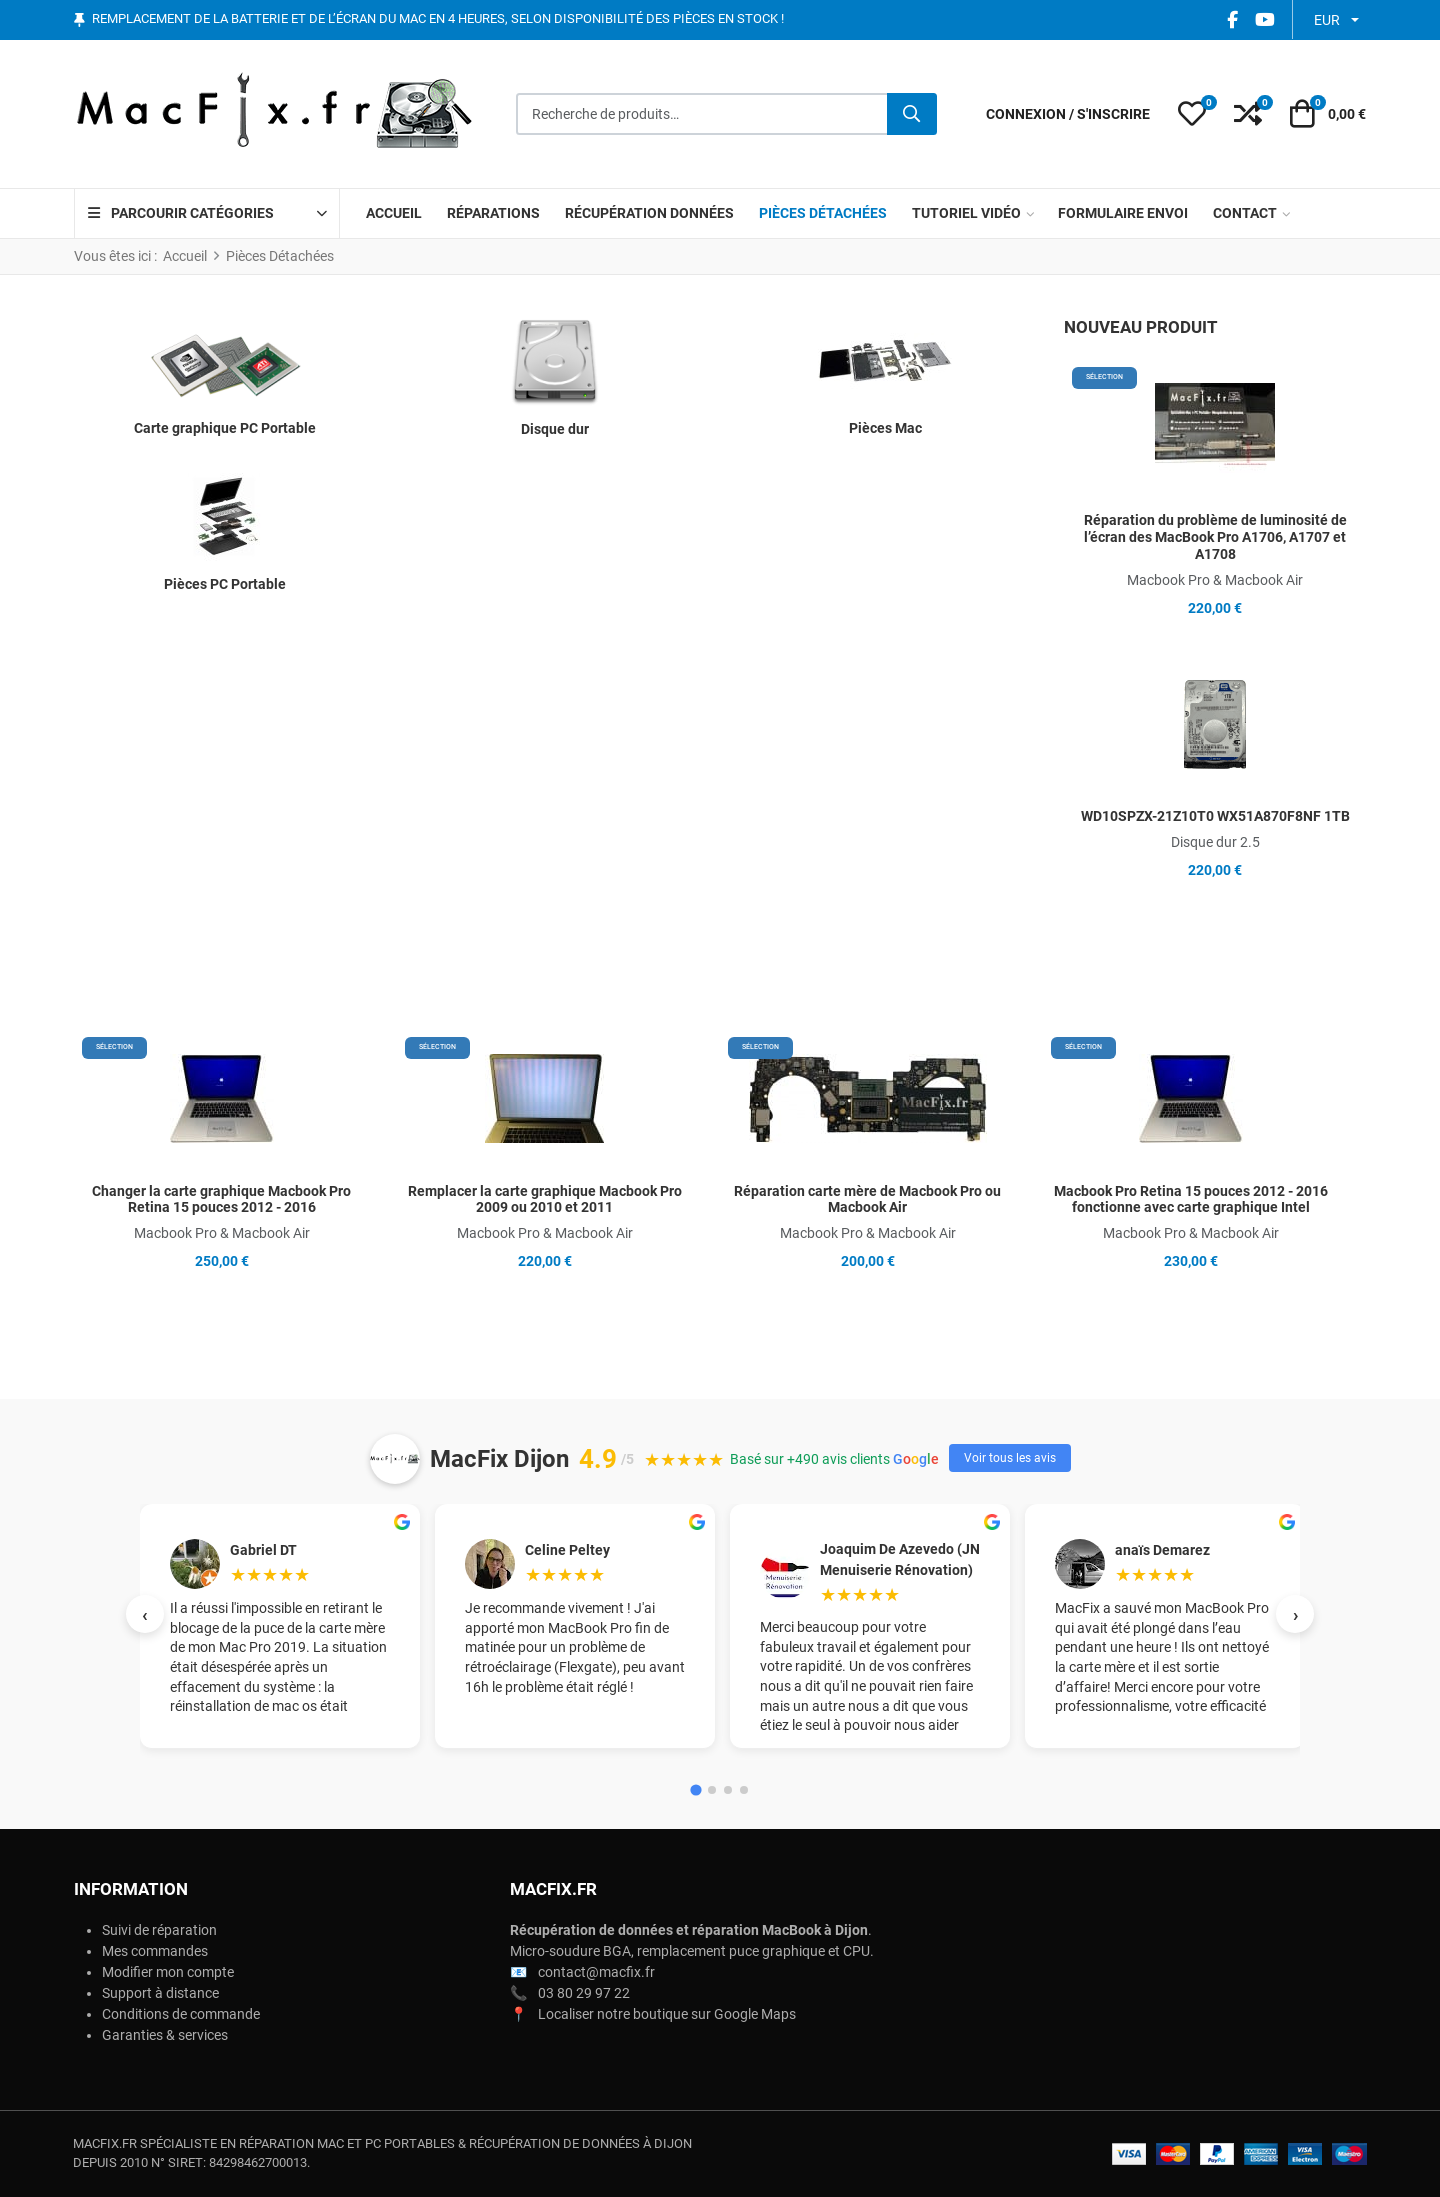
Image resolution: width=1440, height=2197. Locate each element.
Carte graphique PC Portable (225, 428)
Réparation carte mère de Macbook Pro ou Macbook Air (867, 1199)
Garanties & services (165, 2035)
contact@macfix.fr (596, 1972)
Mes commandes (155, 1951)
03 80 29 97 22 (584, 1993)
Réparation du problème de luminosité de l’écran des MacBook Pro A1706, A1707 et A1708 (1215, 537)
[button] (1192, 114)
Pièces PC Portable (225, 584)
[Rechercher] (912, 114)
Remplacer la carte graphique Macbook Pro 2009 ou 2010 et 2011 (545, 1199)
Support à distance (160, 1993)
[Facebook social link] (1232, 19)
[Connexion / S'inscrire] (1068, 114)
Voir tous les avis (1010, 1458)
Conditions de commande (181, 2014)
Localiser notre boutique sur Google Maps (667, 2014)
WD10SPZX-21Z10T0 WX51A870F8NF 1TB (1215, 816)
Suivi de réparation (159, 1930)
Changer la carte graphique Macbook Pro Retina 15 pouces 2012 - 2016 (221, 1199)
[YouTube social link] (1264, 19)
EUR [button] (1327, 20)
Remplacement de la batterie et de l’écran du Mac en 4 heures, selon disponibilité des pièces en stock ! (438, 19)
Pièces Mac (885, 428)
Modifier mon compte (168, 1972)
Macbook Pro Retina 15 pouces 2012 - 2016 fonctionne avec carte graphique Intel (1191, 1199)
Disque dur (555, 429)
